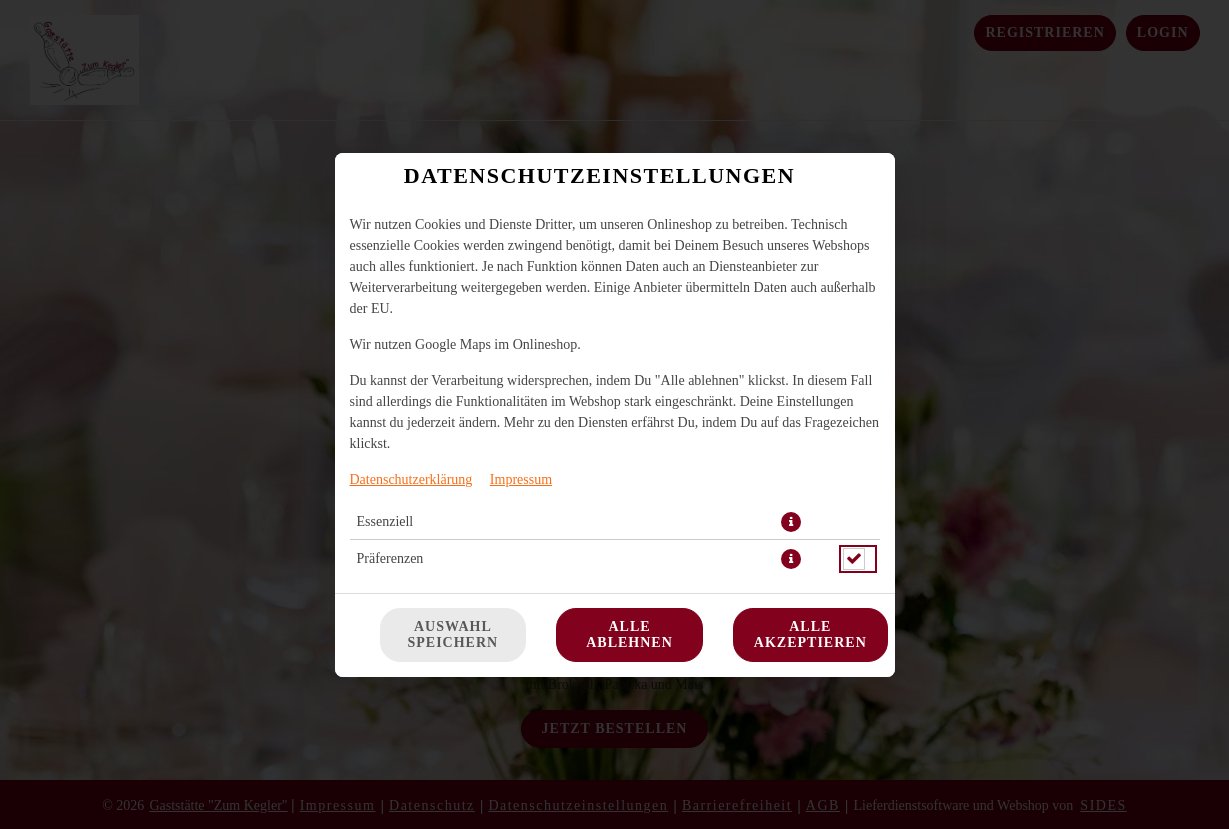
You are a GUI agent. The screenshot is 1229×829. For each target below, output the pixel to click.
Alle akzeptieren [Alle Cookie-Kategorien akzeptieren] (810, 634)
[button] (791, 522)
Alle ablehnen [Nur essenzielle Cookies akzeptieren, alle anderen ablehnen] (629, 634)
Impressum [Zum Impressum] (521, 479)
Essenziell (385, 521)
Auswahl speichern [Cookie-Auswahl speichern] (453, 634)
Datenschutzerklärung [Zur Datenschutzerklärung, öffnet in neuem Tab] (411, 479)
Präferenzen (390, 558)
